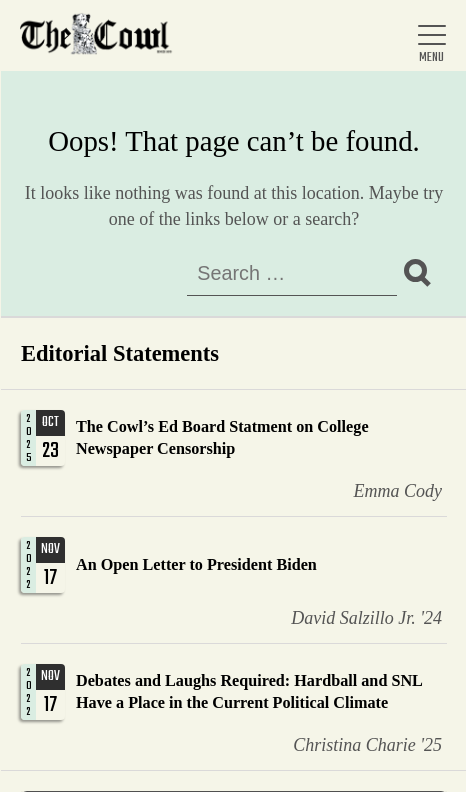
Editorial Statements (120, 353)
